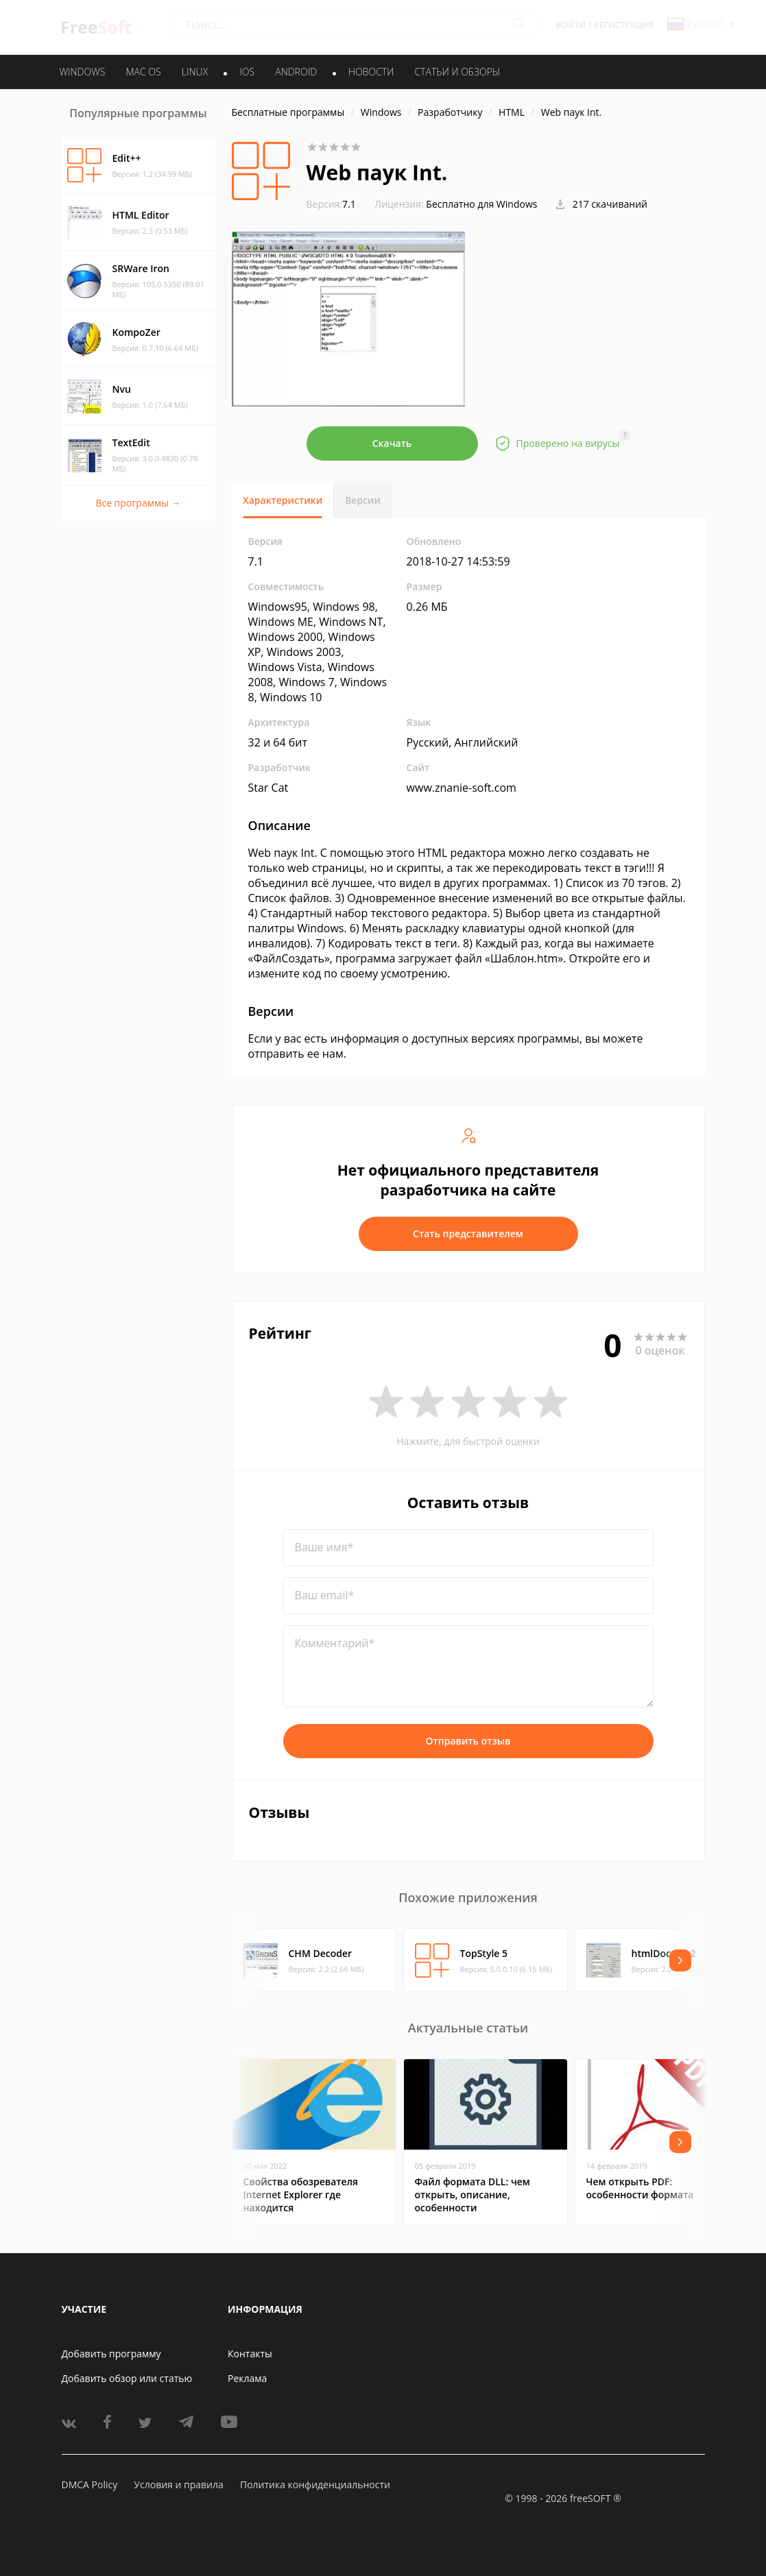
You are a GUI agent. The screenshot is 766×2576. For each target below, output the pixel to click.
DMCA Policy (90, 2484)
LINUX (195, 71)
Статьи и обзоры (458, 71)
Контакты (250, 2353)
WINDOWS (83, 71)
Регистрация (624, 25)
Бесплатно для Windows (481, 203)
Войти (571, 25)
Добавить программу (111, 2353)
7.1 (331, 203)
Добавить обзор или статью (127, 2378)
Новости (371, 71)
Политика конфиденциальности (315, 2484)
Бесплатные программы (288, 112)
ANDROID (296, 71)
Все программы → (137, 502)
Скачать (392, 443)
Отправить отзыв (468, 1740)
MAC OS (142, 71)
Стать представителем (468, 1233)
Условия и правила (178, 2484)
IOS (246, 71)
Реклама (247, 2378)
